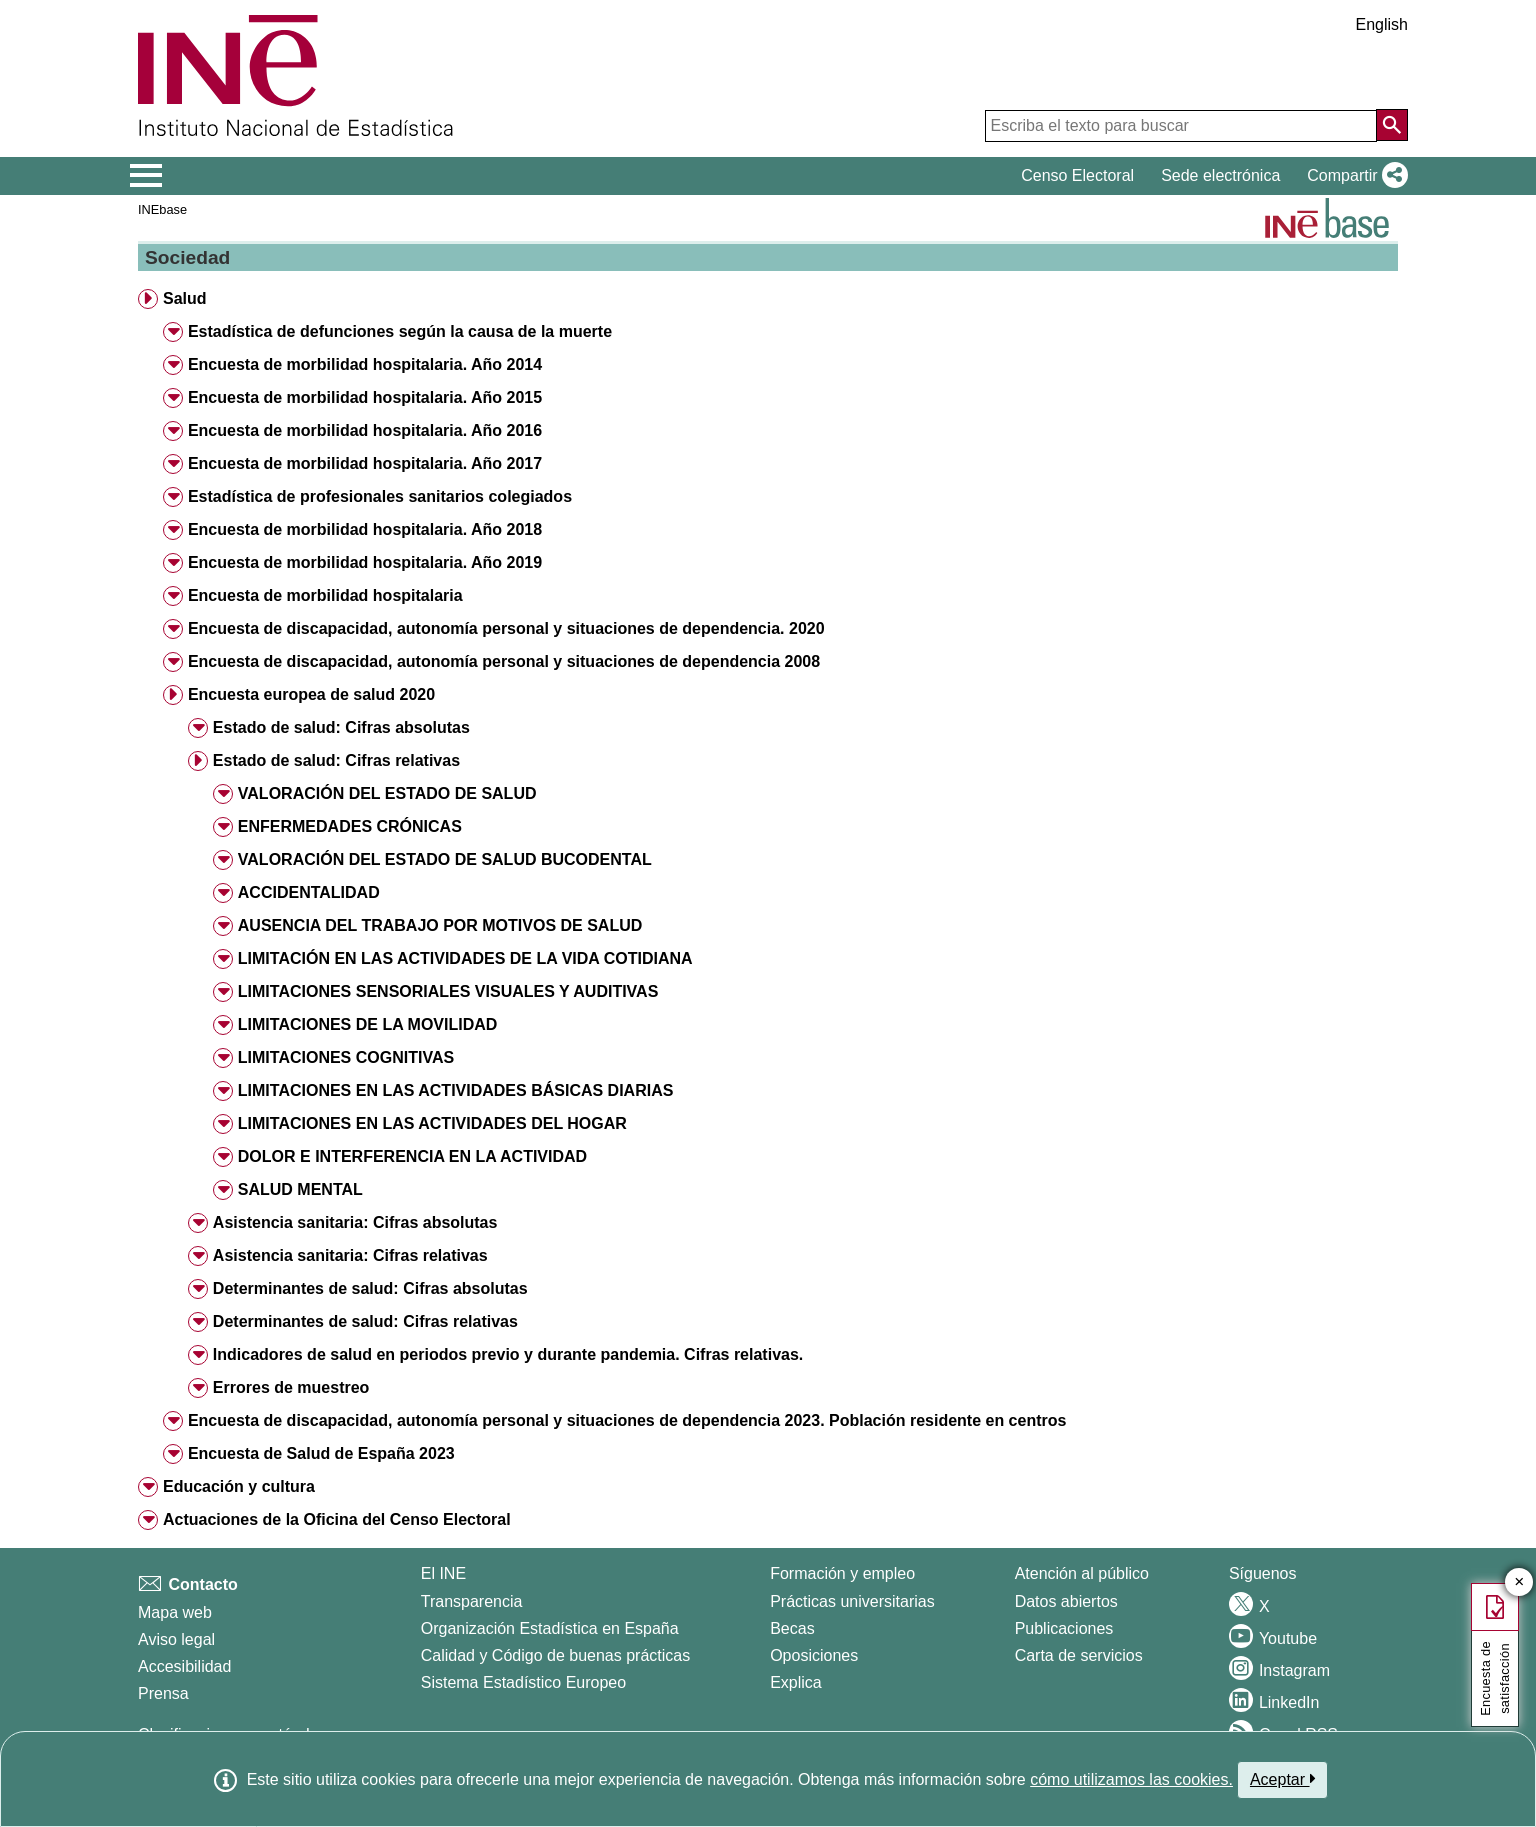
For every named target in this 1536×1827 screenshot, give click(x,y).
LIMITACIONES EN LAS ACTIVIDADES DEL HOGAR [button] (432, 1123)
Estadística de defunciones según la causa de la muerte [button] (400, 331)
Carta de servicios (1079, 1655)
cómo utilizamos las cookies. (1131, 1779)
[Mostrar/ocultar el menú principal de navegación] (146, 176)
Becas (792, 1628)
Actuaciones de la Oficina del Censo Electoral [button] (337, 1519)
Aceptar (1282, 1779)
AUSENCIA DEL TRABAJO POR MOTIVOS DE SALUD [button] (440, 925)
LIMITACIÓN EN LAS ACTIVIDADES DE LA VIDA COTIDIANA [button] (465, 958)
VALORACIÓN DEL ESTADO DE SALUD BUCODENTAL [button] (445, 859)
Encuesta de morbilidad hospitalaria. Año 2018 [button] (365, 529)
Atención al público (1082, 1573)
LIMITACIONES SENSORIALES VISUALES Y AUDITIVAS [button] (448, 991)
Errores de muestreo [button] (291, 1387)
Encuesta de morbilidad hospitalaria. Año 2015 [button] (365, 397)
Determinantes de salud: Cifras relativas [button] (365, 1321)
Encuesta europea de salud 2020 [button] (311, 694)
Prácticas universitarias (852, 1601)
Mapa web (175, 1612)
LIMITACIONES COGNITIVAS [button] (346, 1057)
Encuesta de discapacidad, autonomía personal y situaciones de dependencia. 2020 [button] (506, 628)
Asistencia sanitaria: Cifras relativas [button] (350, 1255)
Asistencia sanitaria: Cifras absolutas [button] (355, 1222)
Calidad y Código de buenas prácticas (556, 1655)
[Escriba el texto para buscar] (1181, 126)
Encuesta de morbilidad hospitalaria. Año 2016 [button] (365, 430)
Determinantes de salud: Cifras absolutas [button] (370, 1288)
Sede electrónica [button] (1220, 175)
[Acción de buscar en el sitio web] (1392, 125)
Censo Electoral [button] (1077, 175)
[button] (1353, 176)
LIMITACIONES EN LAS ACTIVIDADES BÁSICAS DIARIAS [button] (456, 1090)
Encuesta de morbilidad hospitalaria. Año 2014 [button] (365, 364)
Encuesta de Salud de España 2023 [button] (321, 1453)
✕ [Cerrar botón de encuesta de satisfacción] (1519, 1582)
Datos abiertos (1066, 1601)
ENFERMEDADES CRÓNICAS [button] (350, 826)
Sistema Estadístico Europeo (523, 1682)
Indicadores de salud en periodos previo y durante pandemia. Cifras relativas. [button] (508, 1354)
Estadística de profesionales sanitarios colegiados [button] (380, 496)
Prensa (163, 1693)
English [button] (1382, 24)
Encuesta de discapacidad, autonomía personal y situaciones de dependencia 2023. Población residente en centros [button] (627, 1420)
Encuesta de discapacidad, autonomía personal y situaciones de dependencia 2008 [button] (504, 661)
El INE (443, 1573)
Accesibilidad (184, 1666)
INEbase (162, 209)
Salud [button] (185, 298)
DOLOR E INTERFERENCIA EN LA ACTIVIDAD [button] (412, 1156)
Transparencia (472, 1601)
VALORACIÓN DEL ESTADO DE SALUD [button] (387, 793)
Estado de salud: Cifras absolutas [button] (341, 727)
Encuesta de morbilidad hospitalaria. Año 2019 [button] (365, 562)
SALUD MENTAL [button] (300, 1189)
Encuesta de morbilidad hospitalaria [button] (325, 595)
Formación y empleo (842, 1573)
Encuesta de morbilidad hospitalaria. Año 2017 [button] (365, 463)
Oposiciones (814, 1655)
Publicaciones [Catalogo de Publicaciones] (1064, 1628)
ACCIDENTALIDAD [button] (309, 892)
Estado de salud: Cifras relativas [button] (336, 760)
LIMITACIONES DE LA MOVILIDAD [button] (368, 1024)
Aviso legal (176, 1639)
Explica (796, 1682)
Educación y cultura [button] (239, 1486)
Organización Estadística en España (550, 1628)
